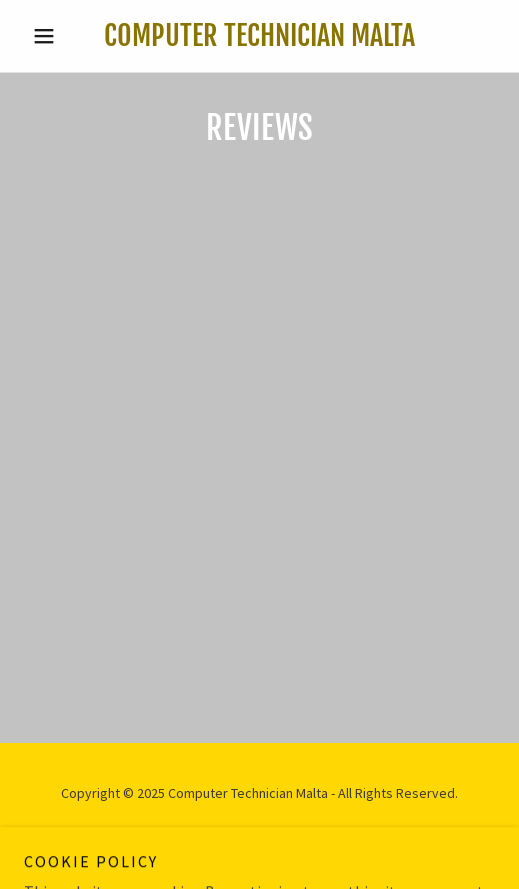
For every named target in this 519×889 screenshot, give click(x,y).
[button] (59, 36)
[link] (260, 36)
